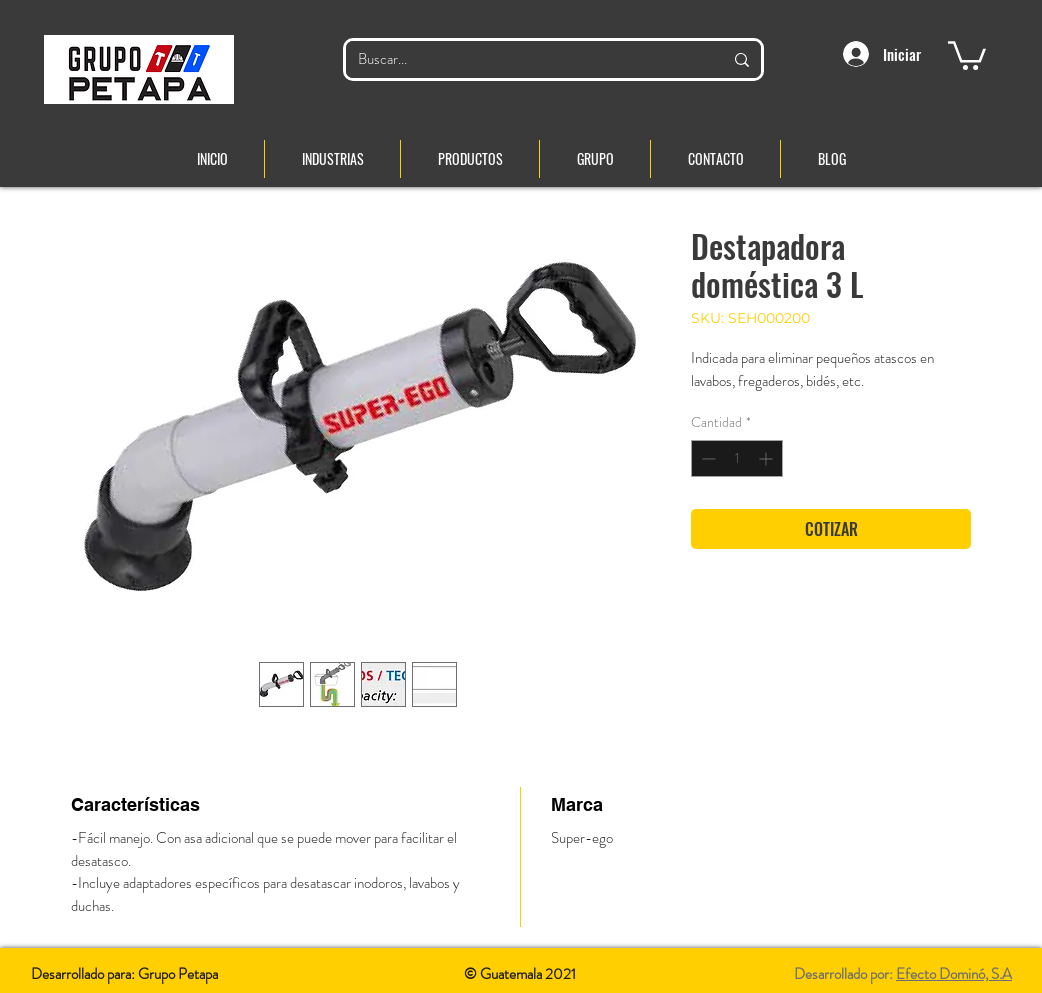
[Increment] (767, 458)
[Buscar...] (525, 59)
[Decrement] (706, 458)
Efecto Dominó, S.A (954, 974)
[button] (967, 54)
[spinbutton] (737, 458)
